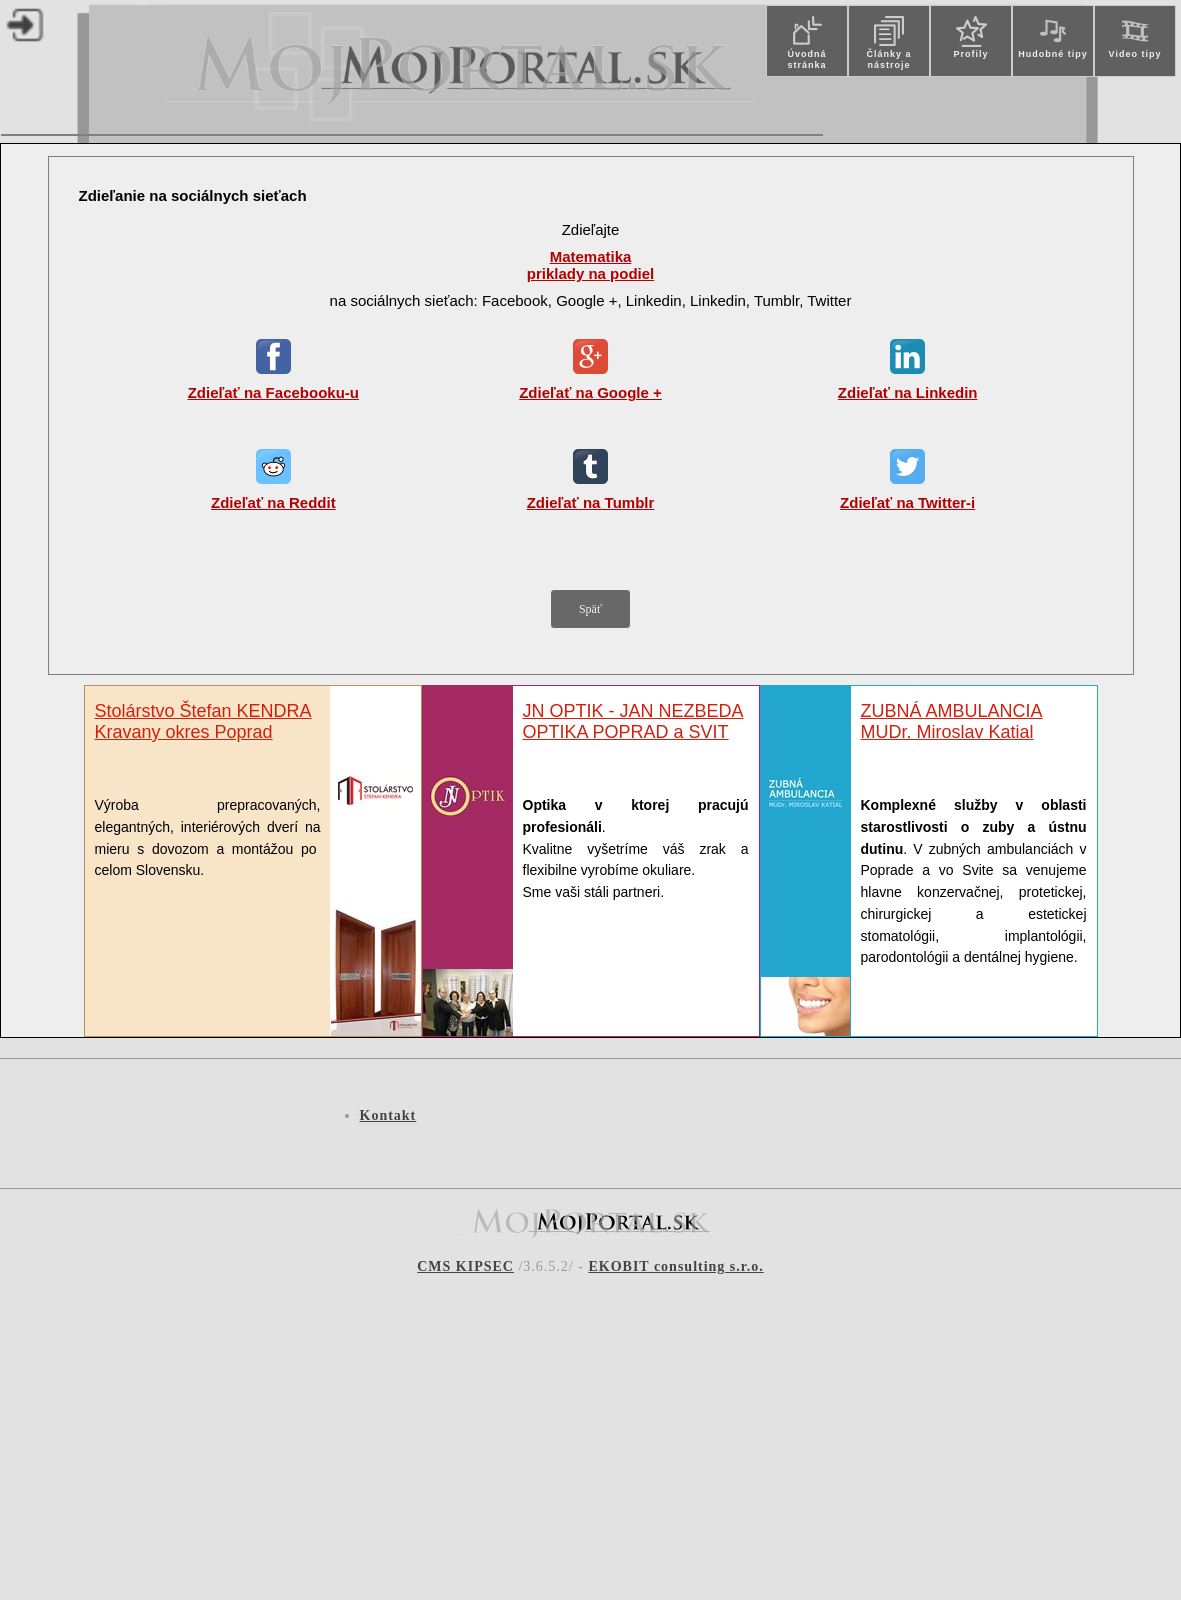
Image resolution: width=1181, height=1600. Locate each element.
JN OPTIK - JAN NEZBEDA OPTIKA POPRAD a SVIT (633, 721)
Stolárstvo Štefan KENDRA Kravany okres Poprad (203, 721)
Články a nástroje (888, 59)
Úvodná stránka (806, 59)
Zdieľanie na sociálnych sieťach (193, 195)
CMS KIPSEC (465, 1266)
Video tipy (1135, 54)
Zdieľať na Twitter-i (907, 502)
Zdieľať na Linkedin (908, 392)
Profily (970, 54)
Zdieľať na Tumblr (591, 502)
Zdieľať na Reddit (273, 502)
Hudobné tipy (1053, 54)
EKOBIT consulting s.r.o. (675, 1266)
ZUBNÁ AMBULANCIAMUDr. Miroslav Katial (952, 721)
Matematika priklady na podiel (591, 265)
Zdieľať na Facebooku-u (273, 392)
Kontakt (388, 1115)
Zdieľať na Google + (590, 392)
